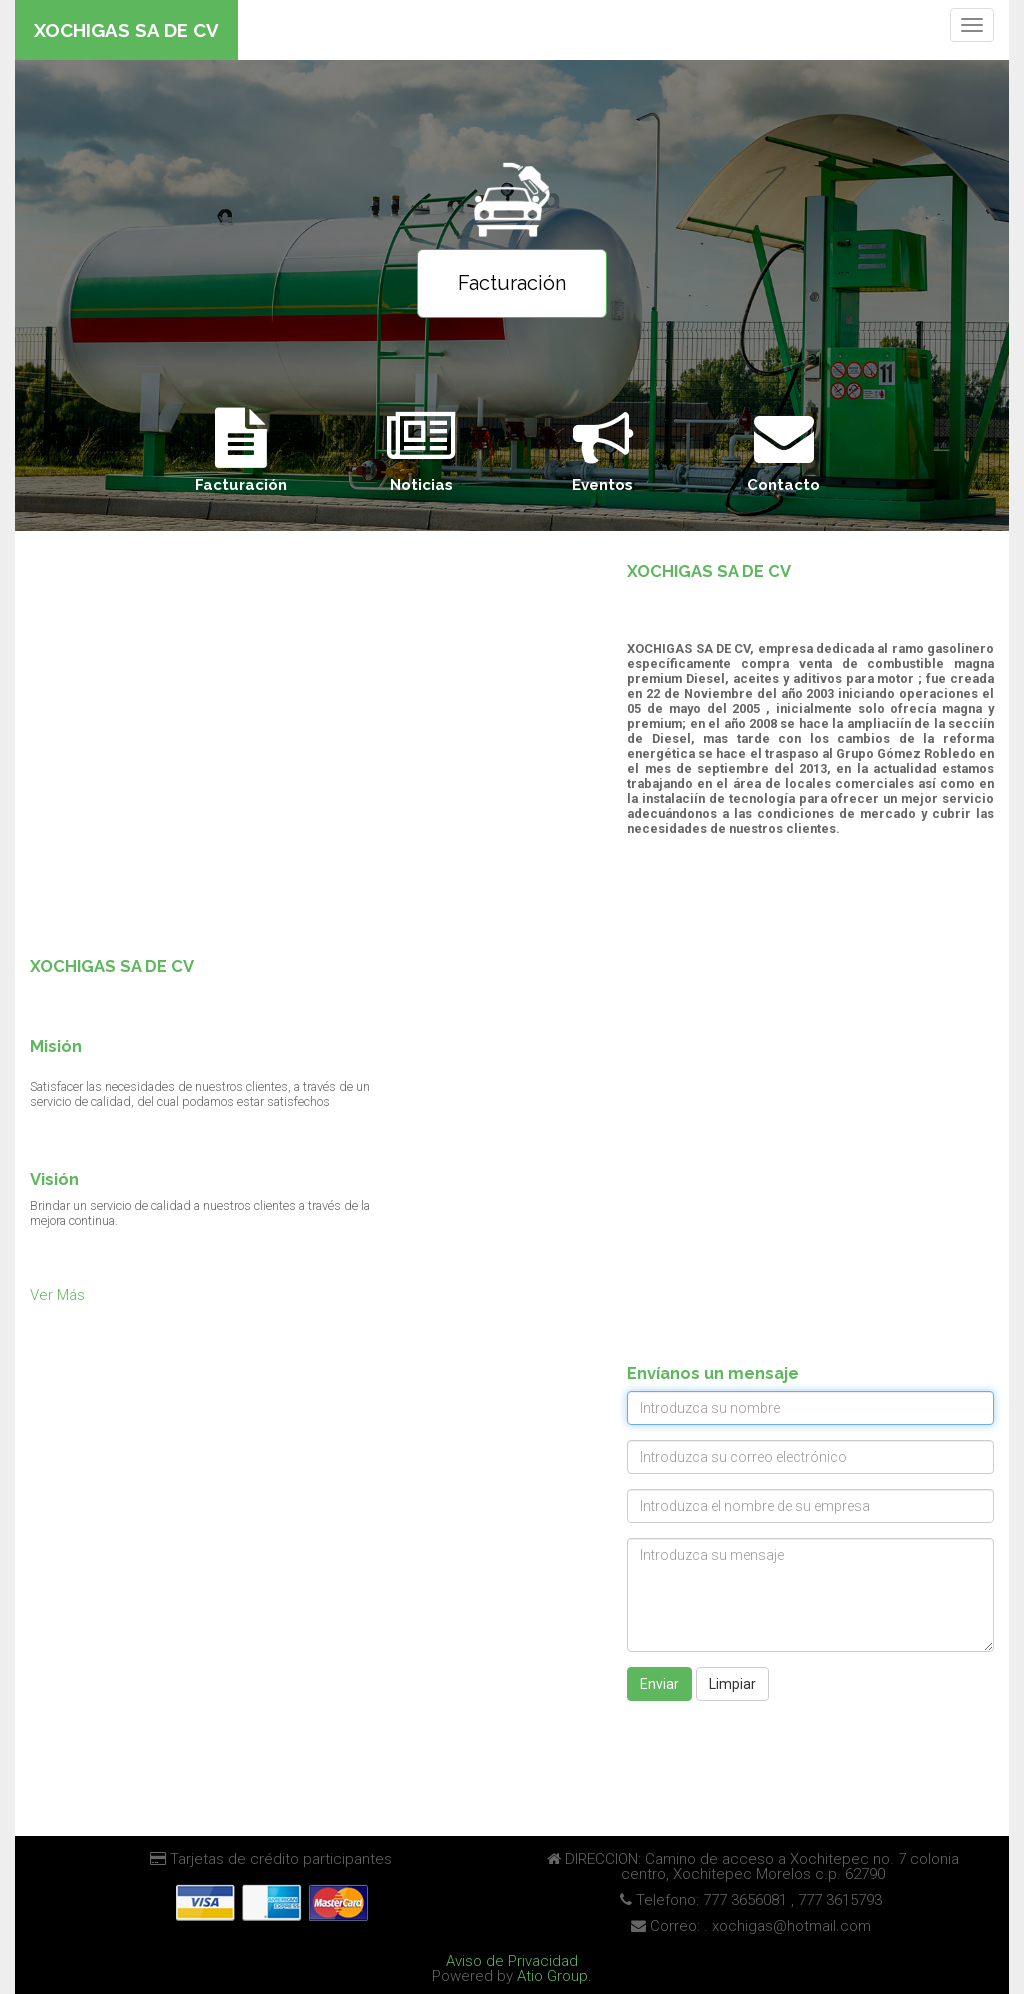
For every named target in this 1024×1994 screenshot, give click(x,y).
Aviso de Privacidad (512, 1961)
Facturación (512, 283)
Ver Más (57, 1295)
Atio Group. (554, 1976)
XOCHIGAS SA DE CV (126, 30)
